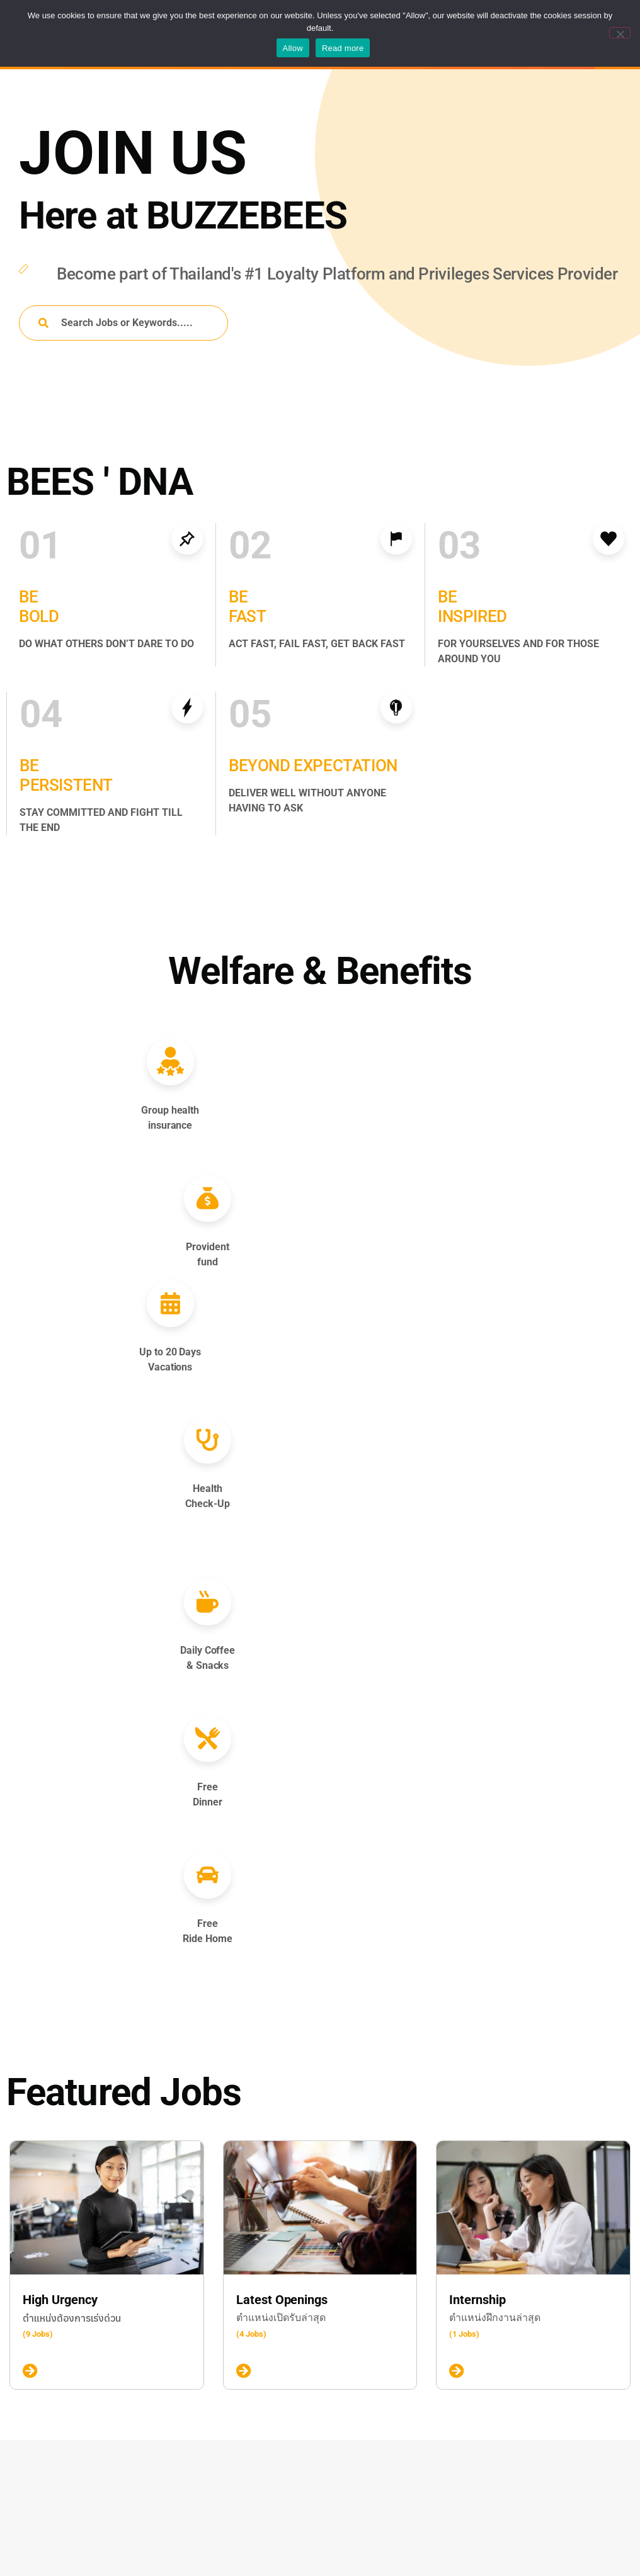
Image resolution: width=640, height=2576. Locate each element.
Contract (63, 2463)
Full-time (63, 2485)
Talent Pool (277, 2554)
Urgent (58, 2382)
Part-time (64, 2527)
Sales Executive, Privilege (327, 2464)
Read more (343, 48)
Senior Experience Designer (334, 2372)
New (54, 2361)
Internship (66, 2506)
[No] (620, 32)
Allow (293, 48)
